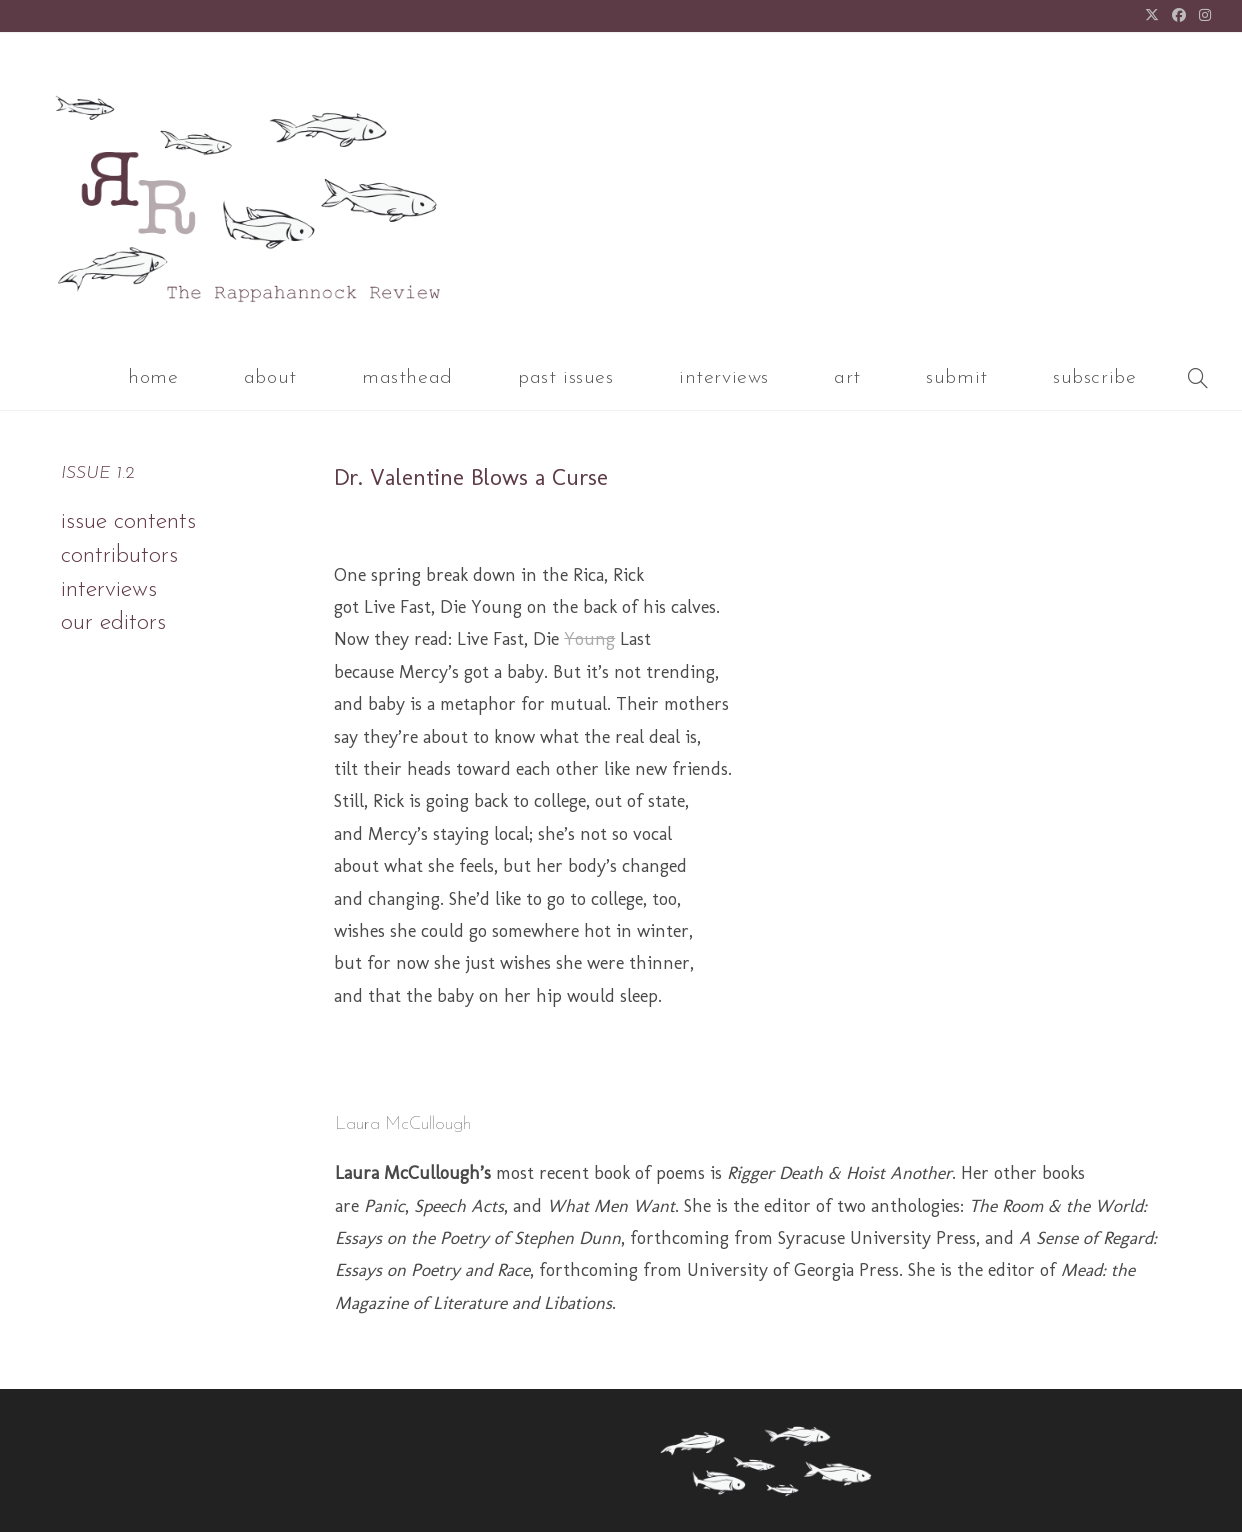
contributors (119, 556)
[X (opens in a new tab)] (1152, 16)
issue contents (128, 522)
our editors (113, 623)
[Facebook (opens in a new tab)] (1179, 16)
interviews (109, 590)
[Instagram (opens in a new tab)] (1202, 16)
